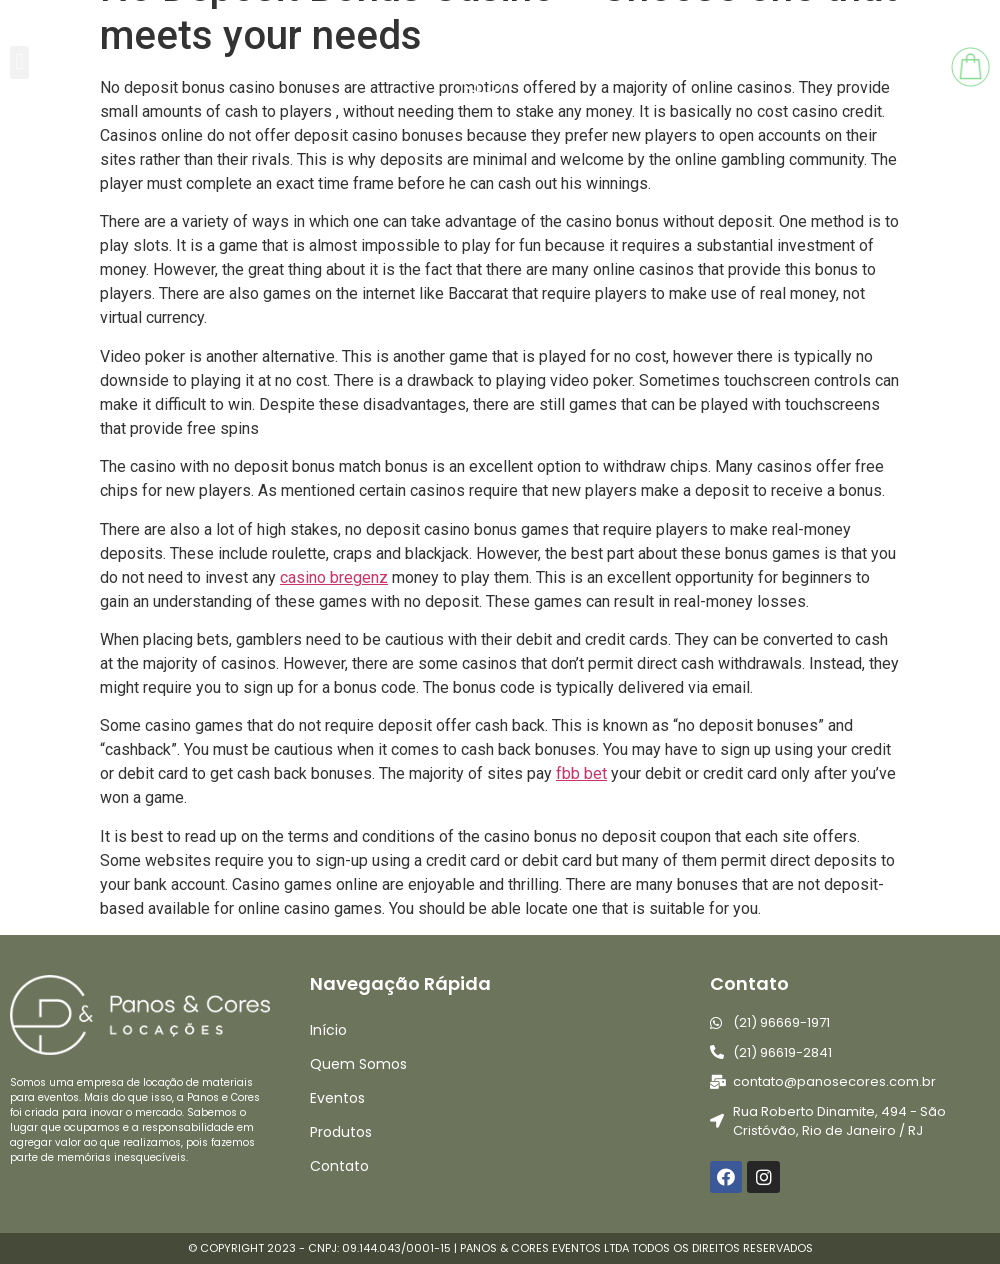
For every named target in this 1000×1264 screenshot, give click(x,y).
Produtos (341, 1132)
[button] (19, 62)
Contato (339, 1166)
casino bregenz (334, 577)
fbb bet (581, 773)
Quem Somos (358, 1064)
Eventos (337, 1098)
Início (328, 1030)
